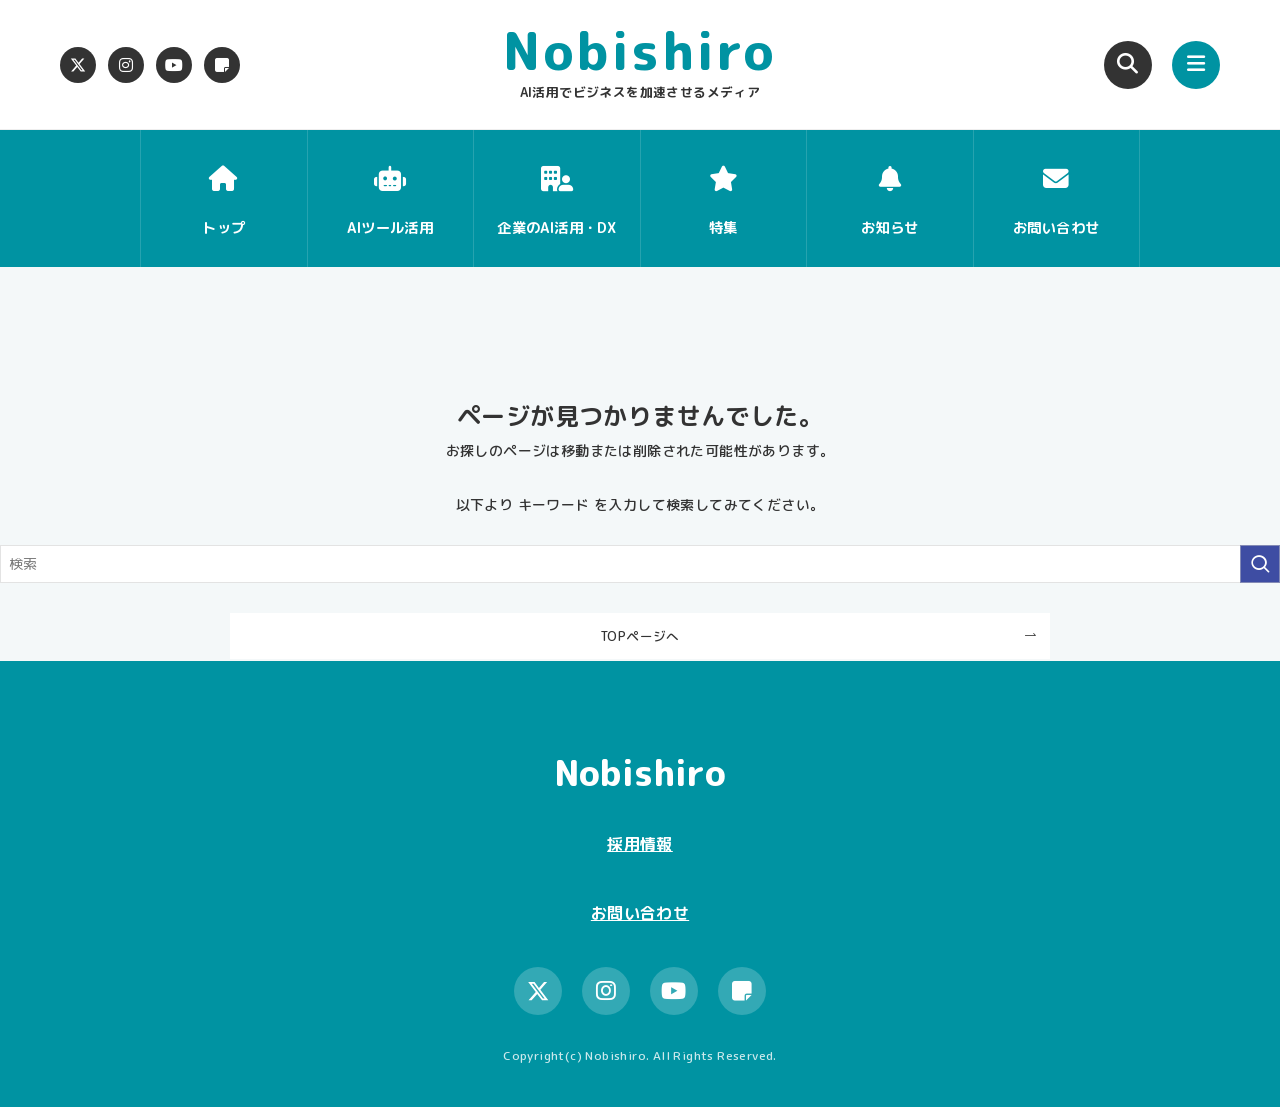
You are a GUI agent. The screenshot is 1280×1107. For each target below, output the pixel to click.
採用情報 (640, 844)
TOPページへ (640, 636)
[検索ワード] (640, 564)
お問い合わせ (640, 913)
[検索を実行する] (1260, 564)
